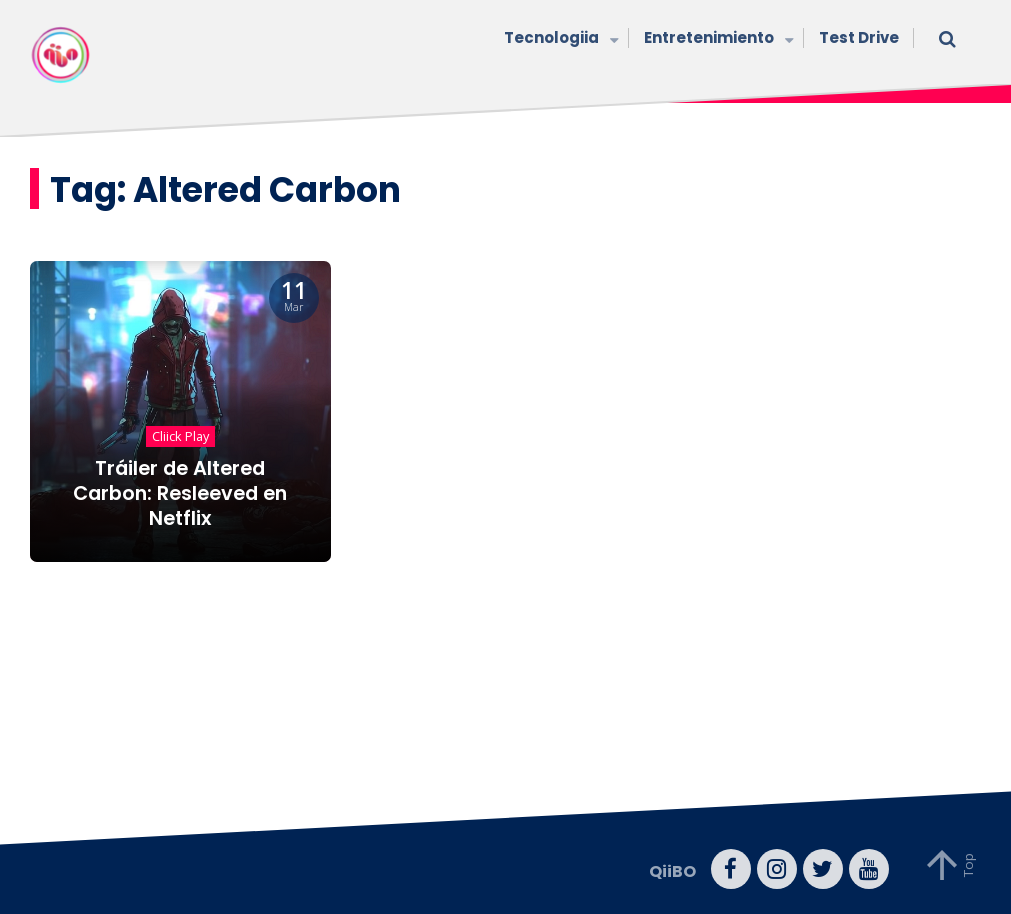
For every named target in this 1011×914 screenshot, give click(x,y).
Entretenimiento (716, 39)
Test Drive (859, 37)
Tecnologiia (559, 39)
